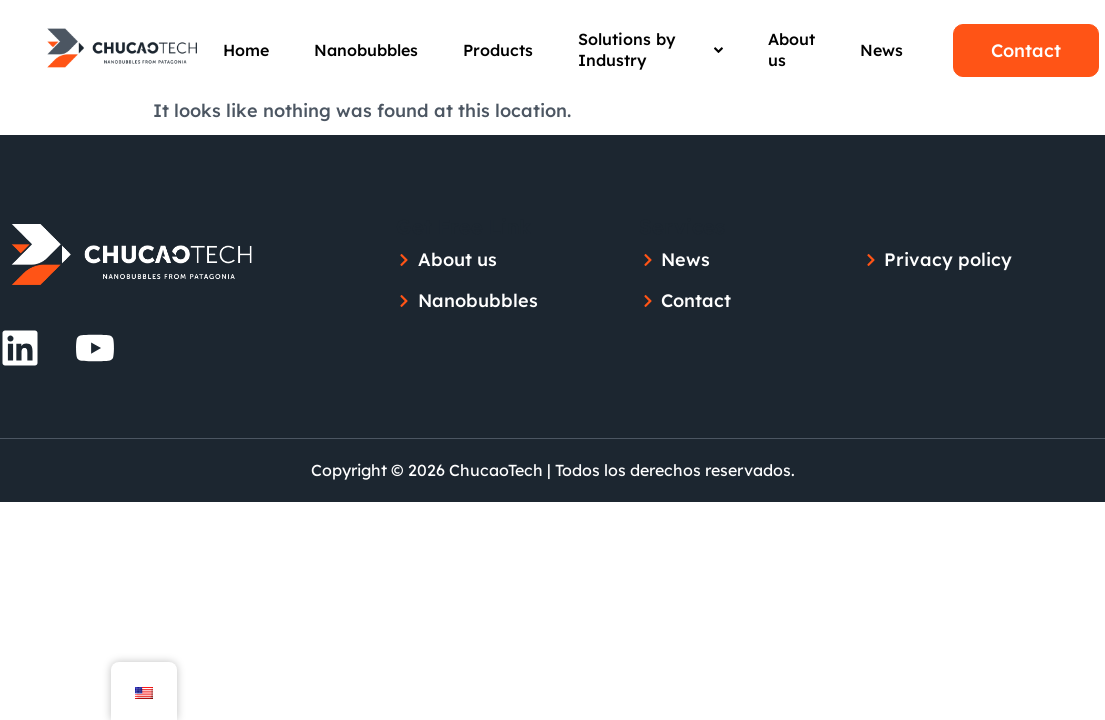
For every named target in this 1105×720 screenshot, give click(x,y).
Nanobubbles (366, 50)
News (881, 50)
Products (498, 50)
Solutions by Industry (650, 49)
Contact (1026, 50)
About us (791, 49)
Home (246, 50)
